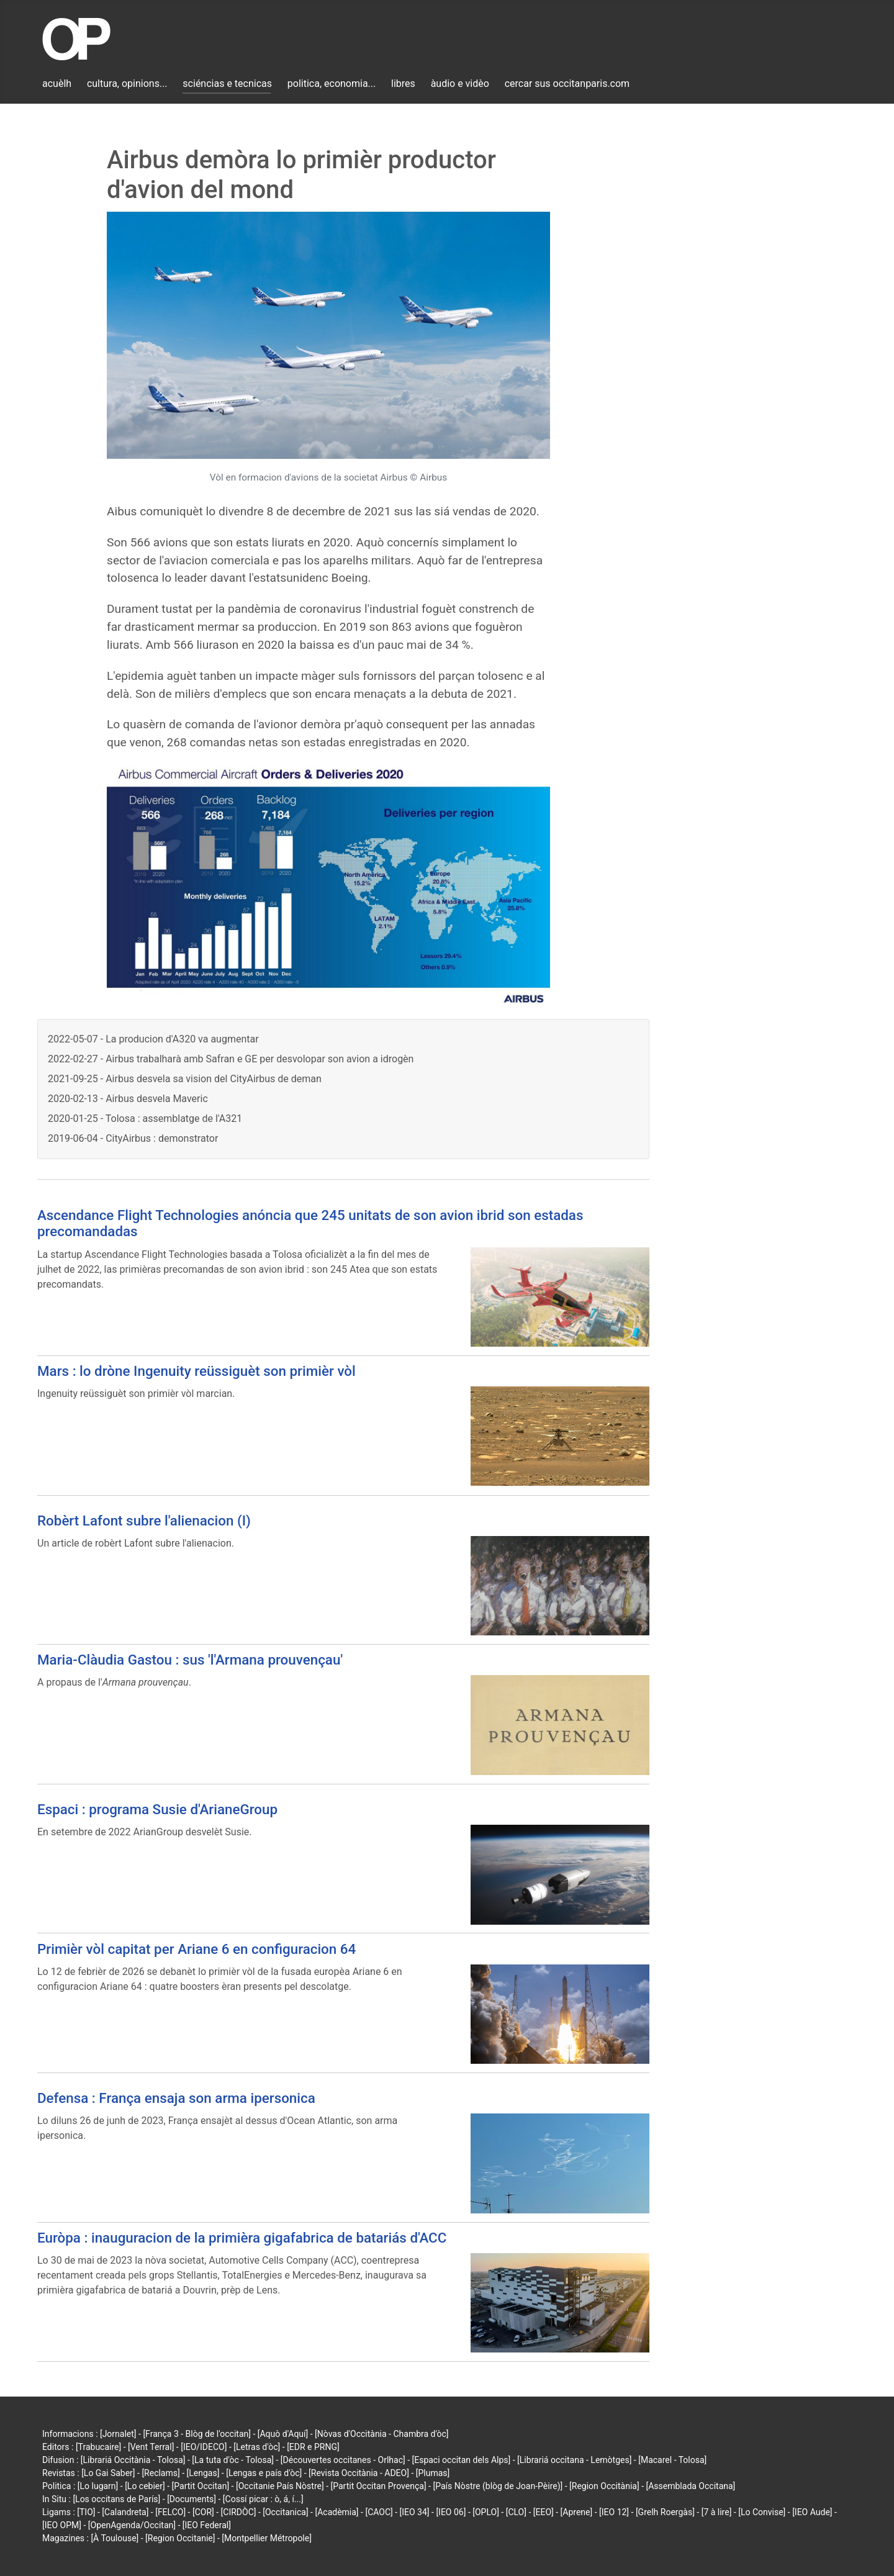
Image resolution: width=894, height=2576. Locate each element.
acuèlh (56, 83)
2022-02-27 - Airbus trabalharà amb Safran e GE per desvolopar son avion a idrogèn (230, 1059)
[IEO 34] (415, 2512)
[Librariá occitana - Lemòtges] (574, 2460)
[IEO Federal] (207, 2525)
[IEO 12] (614, 2512)
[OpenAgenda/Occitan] (132, 2525)
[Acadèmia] (336, 2512)
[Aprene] (577, 2512)
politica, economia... (331, 83)
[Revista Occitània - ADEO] (359, 2473)
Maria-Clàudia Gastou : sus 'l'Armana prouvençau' (190, 1660)
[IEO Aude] (812, 2512)
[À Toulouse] (114, 2538)
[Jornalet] (118, 2434)
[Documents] (191, 2499)
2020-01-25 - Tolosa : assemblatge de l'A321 (145, 1118)
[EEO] (543, 2512)
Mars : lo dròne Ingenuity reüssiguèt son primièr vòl (196, 1371)
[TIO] (86, 2512)
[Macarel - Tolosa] (672, 2460)
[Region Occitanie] (180, 2538)
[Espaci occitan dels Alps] (461, 2460)
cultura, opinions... (127, 83)
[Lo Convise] (761, 2512)
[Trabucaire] (98, 2447)
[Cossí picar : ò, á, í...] (263, 2499)
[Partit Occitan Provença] (378, 2486)
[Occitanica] (285, 2512)
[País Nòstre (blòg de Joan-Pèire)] (497, 2486)
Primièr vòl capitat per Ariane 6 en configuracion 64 (196, 1949)
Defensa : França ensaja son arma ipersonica (176, 2098)
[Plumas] (433, 2473)
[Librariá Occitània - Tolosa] (133, 2460)
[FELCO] (170, 2512)
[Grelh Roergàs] (665, 2512)
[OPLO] (485, 2512)
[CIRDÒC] (238, 2512)
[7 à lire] (717, 2512)
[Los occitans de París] (116, 2499)
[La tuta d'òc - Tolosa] (233, 2460)
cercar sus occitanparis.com (567, 83)
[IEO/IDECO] (204, 2447)
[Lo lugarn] (98, 2486)
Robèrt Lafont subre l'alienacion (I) (144, 1520)
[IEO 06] (451, 2512)
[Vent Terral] (151, 2447)
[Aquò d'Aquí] (283, 2434)
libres (403, 83)
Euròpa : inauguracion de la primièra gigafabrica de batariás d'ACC (241, 2238)
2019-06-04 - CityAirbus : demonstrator (133, 1138)
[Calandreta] (125, 2512)
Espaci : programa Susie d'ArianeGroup (157, 1809)
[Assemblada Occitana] (691, 2486)
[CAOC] (378, 2512)
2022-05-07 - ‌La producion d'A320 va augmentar (153, 1039)
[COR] (203, 2512)
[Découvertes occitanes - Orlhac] (343, 2460)
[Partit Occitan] (201, 2486)
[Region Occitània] (604, 2486)
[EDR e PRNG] (313, 2447)
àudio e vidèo (460, 83)
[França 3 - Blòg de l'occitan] (197, 2434)
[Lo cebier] (145, 2486)
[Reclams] (160, 2473)
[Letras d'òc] (256, 2447)
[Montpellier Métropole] (267, 2538)
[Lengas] (203, 2473)
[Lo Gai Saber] (108, 2473)
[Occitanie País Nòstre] (280, 2486)
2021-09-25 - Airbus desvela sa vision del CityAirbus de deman (185, 1079)
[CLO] (516, 2512)
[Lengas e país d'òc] (264, 2473)
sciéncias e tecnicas (227, 83)
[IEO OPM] (61, 2525)
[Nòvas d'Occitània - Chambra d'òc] (381, 2434)
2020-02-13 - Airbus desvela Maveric (128, 1099)
